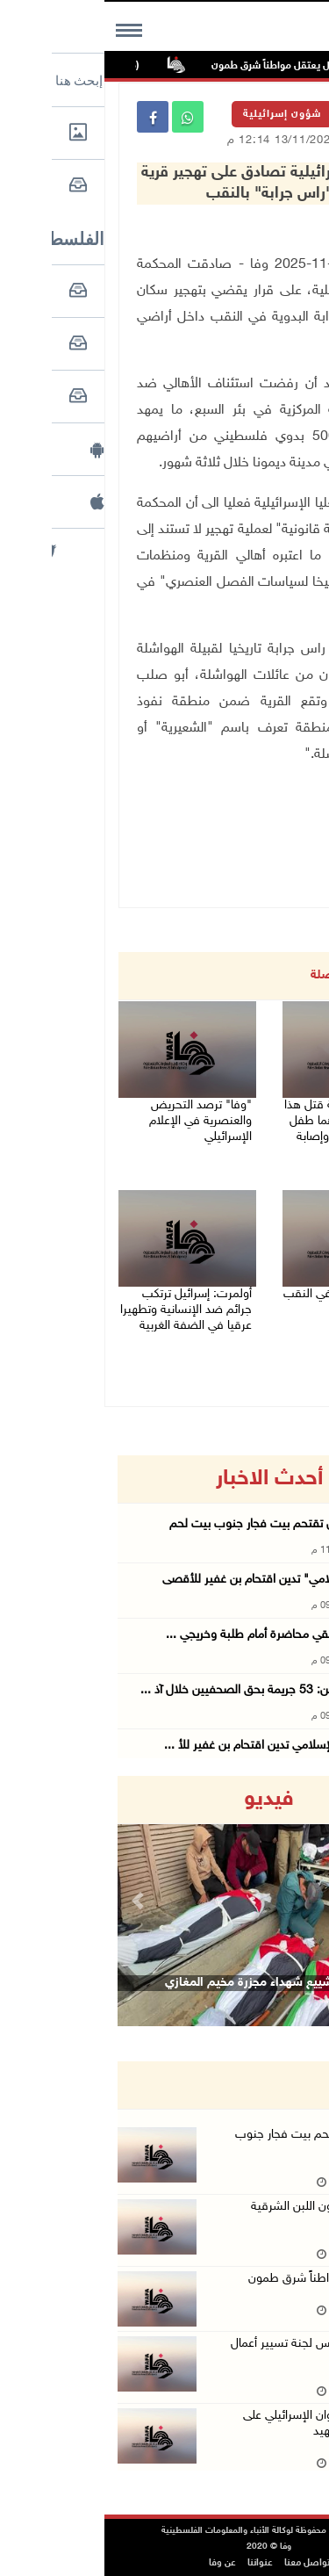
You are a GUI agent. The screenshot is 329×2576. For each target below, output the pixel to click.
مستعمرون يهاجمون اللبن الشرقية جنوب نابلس (229, 2214)
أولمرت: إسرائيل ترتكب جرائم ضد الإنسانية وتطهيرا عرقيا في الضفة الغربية (81, 1310)
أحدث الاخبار (164, 1479)
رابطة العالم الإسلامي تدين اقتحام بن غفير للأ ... (175, 1745)
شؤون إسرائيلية (178, 114)
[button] (36, 1901)
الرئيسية (264, 114)
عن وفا (118, 2563)
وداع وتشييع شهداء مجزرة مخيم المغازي (162, 1982)
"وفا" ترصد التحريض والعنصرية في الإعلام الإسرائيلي (96, 1121)
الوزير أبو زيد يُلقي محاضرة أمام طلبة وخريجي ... (175, 1634)
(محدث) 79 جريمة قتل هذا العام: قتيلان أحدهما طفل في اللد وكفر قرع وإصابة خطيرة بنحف (245, 1129)
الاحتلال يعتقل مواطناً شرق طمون (170, 66)
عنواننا (155, 2563)
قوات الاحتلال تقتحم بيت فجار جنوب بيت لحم (177, 1524)
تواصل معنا (202, 2563)
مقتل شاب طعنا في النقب (245, 1294)
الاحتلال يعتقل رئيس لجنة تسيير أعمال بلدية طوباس (218, 2351)
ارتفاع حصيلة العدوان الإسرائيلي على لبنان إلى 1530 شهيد (225, 2423)
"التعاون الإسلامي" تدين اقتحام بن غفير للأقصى (174, 1579)
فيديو (164, 1799)
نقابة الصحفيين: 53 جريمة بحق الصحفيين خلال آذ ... (163, 1690)
